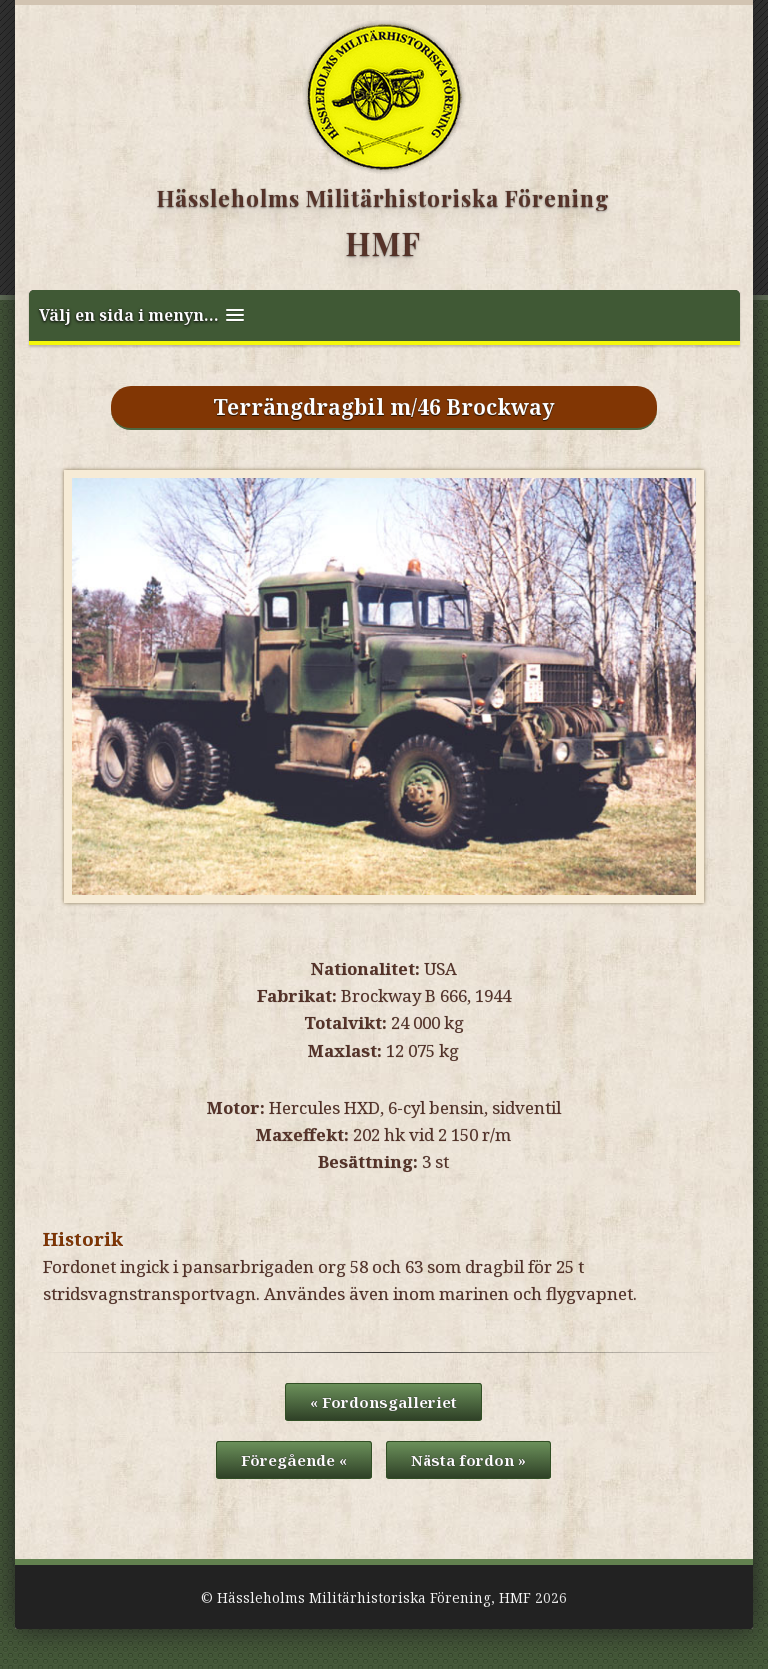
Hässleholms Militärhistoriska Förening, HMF (374, 1597)
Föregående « (294, 1460)
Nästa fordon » (468, 1460)
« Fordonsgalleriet (383, 1402)
